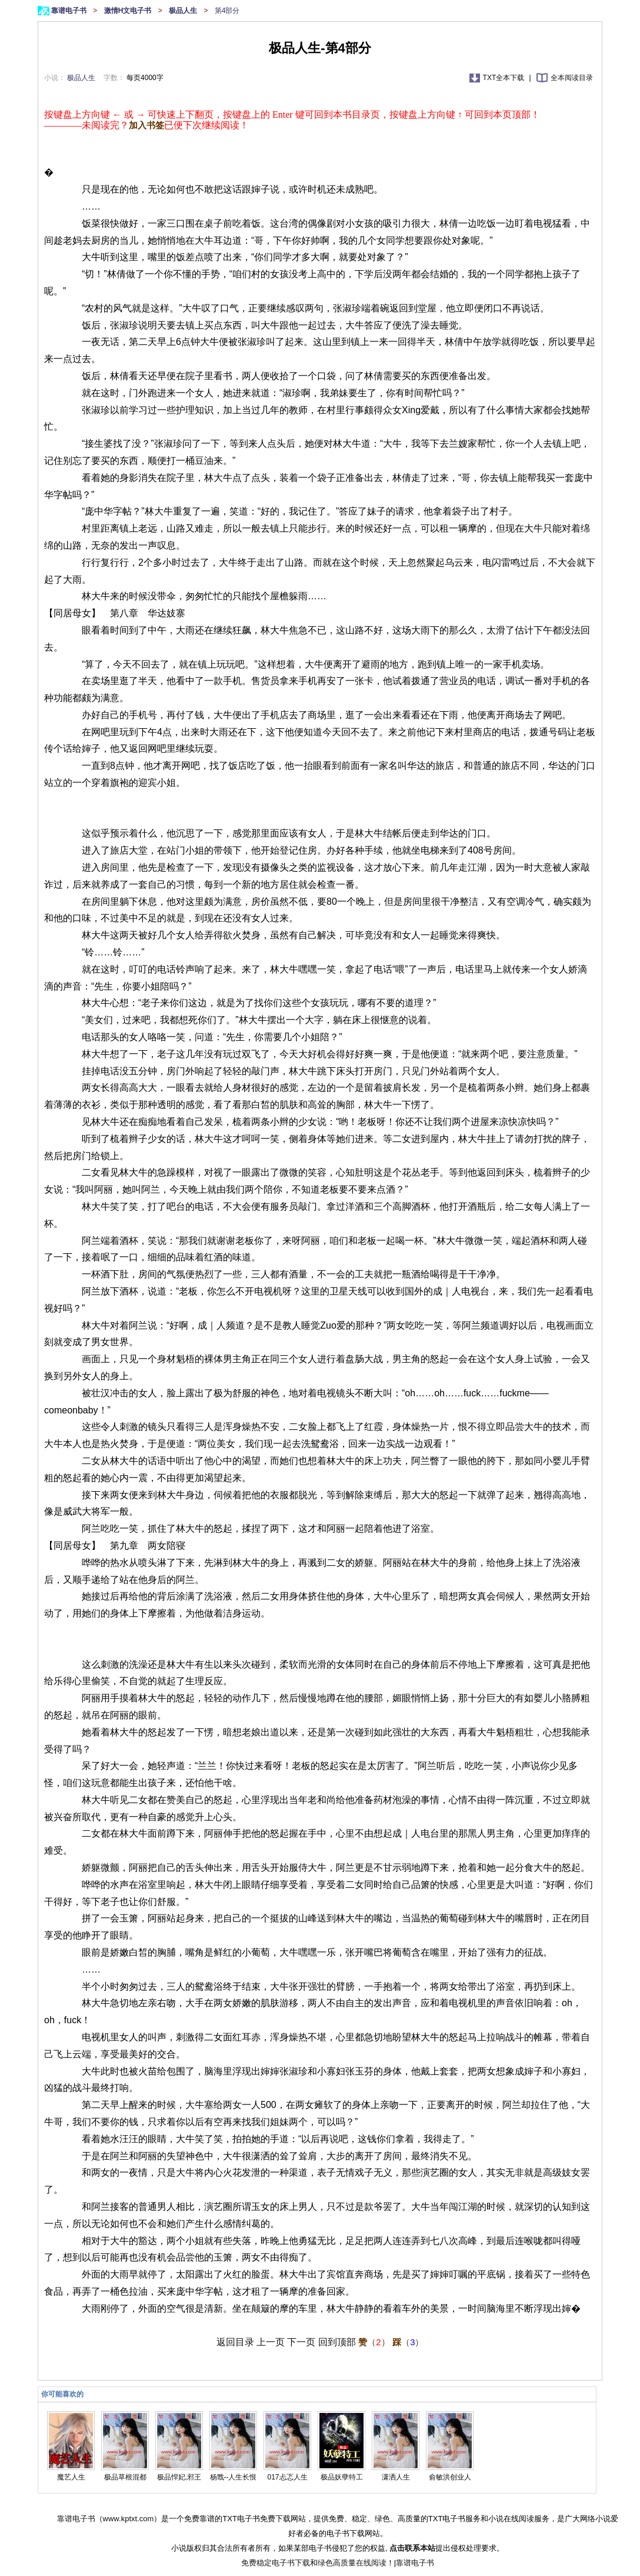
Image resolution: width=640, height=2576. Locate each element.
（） (373, 2342)
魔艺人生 (71, 2477)
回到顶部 (337, 2342)
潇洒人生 (396, 2477)
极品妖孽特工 (342, 2477)
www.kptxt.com (128, 2518)
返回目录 (235, 2342)
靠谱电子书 (69, 10)
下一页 (301, 2342)
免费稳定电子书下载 (275, 2562)
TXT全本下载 (504, 78)
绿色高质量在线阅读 (352, 2562)
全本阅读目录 (572, 78)
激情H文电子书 (129, 10)
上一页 (270, 2342)
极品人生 (184, 10)
